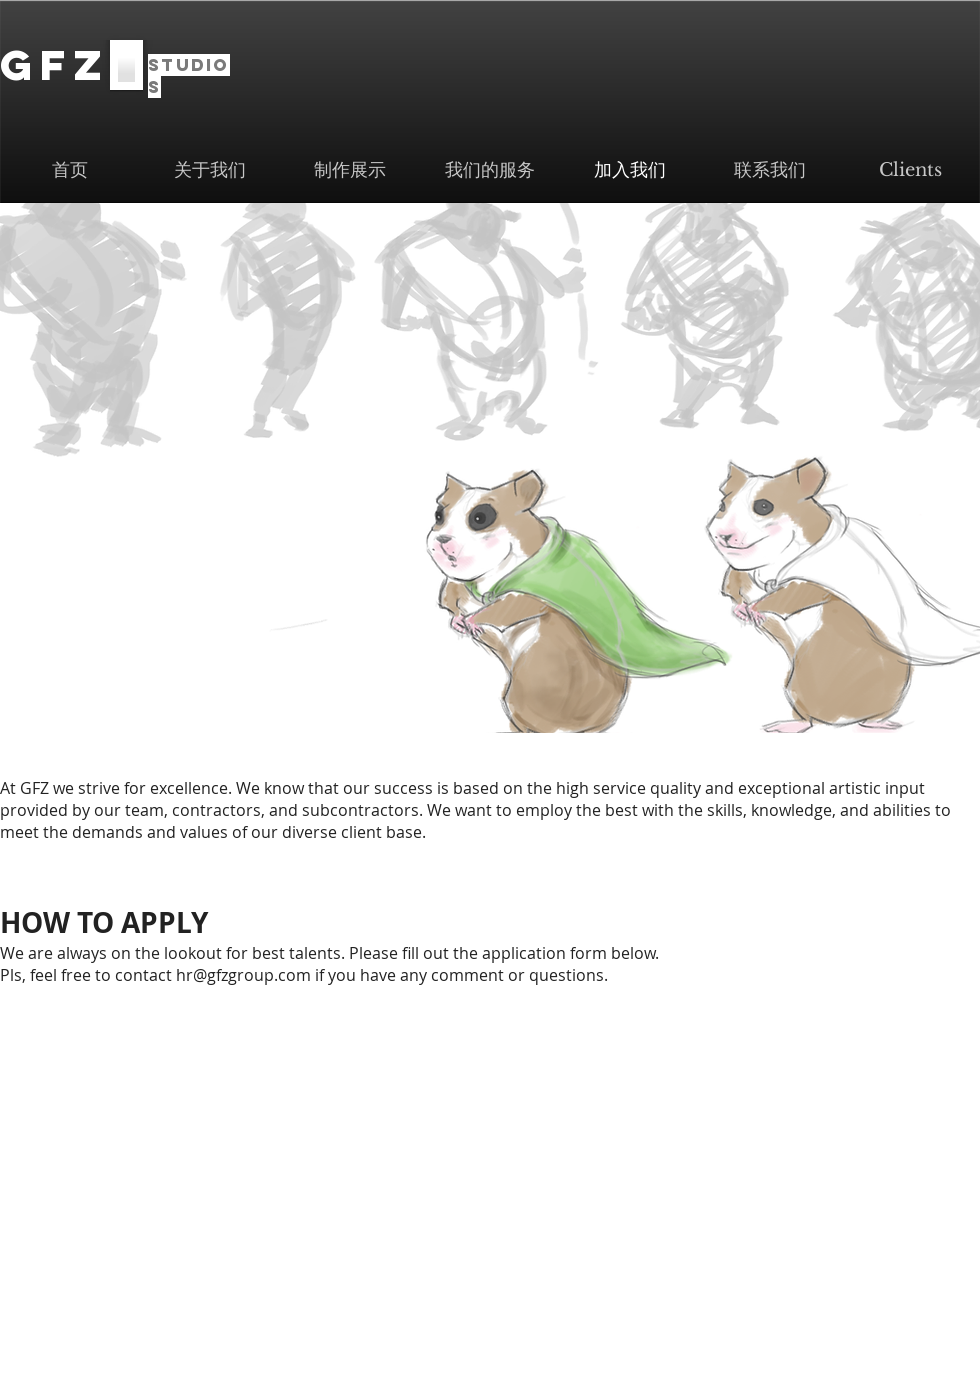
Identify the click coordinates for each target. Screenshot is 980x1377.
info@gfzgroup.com (572, 1298)
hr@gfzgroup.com (243, 975)
